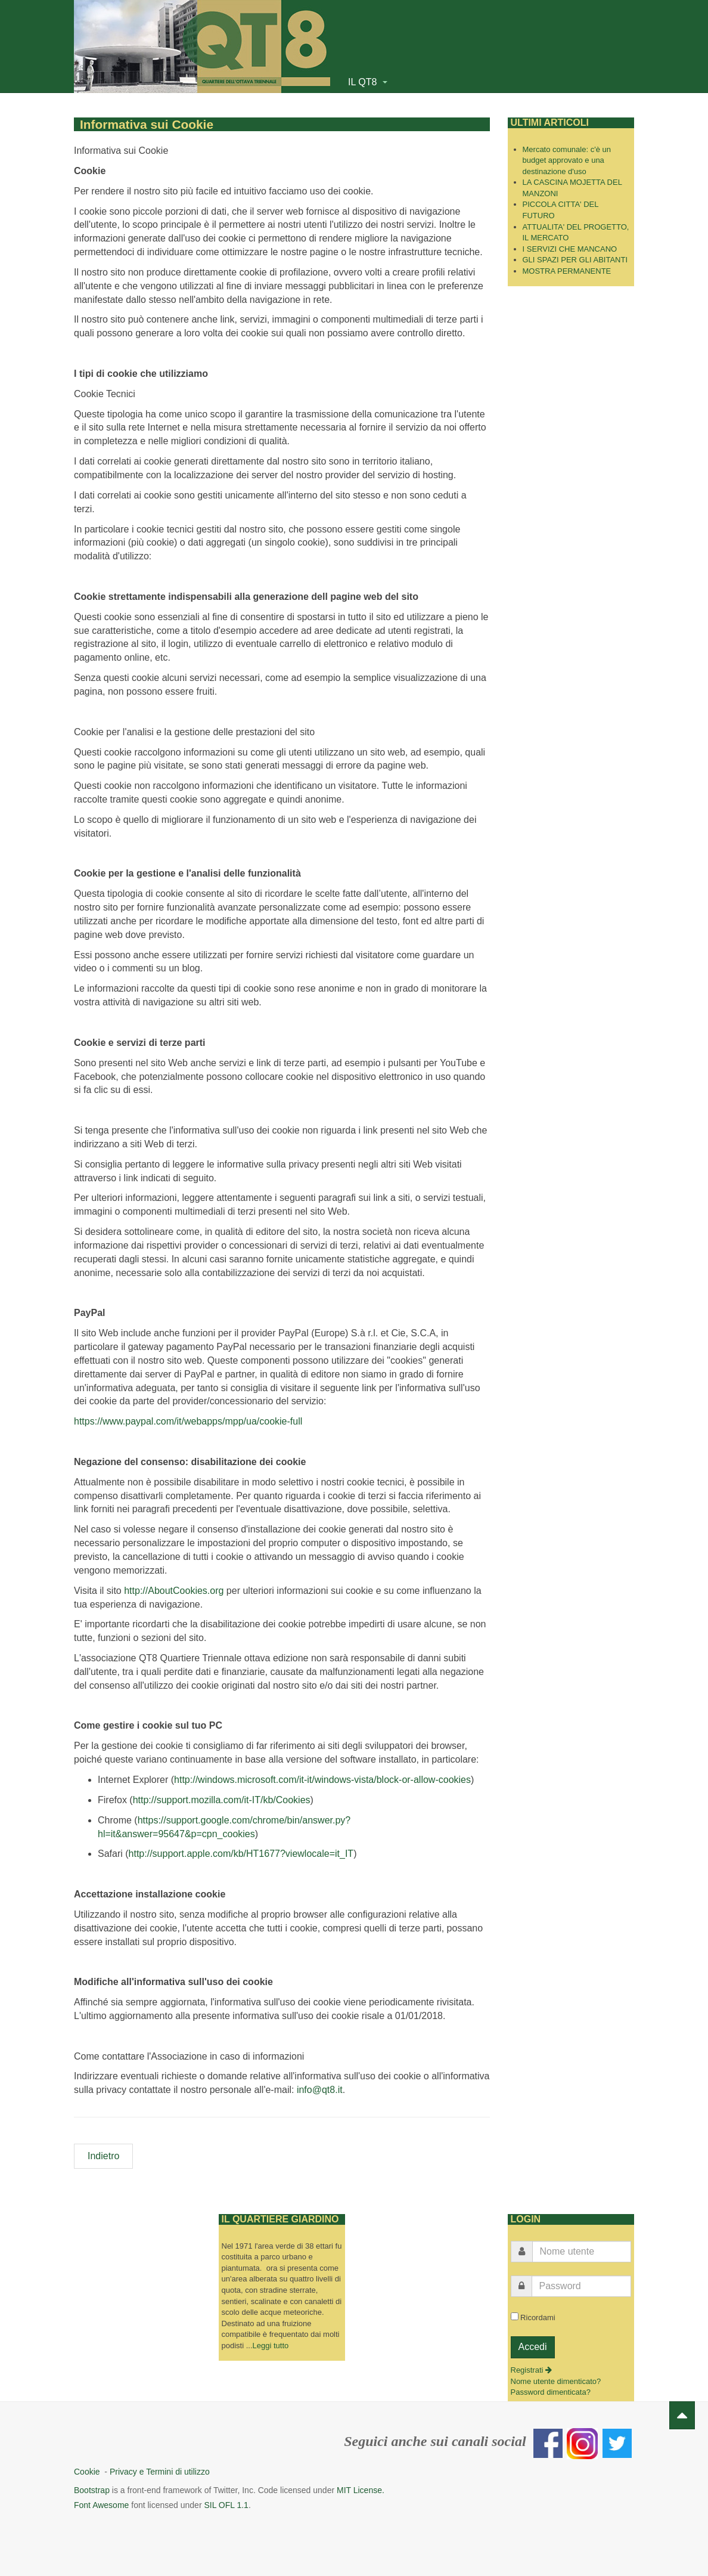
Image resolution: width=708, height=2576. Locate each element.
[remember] (514, 2313)
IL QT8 (367, 82)
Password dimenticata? (551, 2389)
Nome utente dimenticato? (556, 2377)
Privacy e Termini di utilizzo (160, 2468)
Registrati (531, 2367)
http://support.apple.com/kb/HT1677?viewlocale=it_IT (241, 1851)
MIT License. (360, 2486)
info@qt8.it (320, 2087)
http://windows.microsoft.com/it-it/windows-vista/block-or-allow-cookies (322, 1777)
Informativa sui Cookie (131, 122)
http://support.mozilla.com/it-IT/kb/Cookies (221, 1796)
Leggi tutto (271, 2341)
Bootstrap (92, 2486)
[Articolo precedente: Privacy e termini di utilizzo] (103, 2153)
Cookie (89, 2468)
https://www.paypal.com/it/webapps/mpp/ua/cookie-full (188, 1418)
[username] (582, 2248)
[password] (582, 2282)
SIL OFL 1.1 (226, 2501)
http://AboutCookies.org (173, 1587)
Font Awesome (101, 2501)
